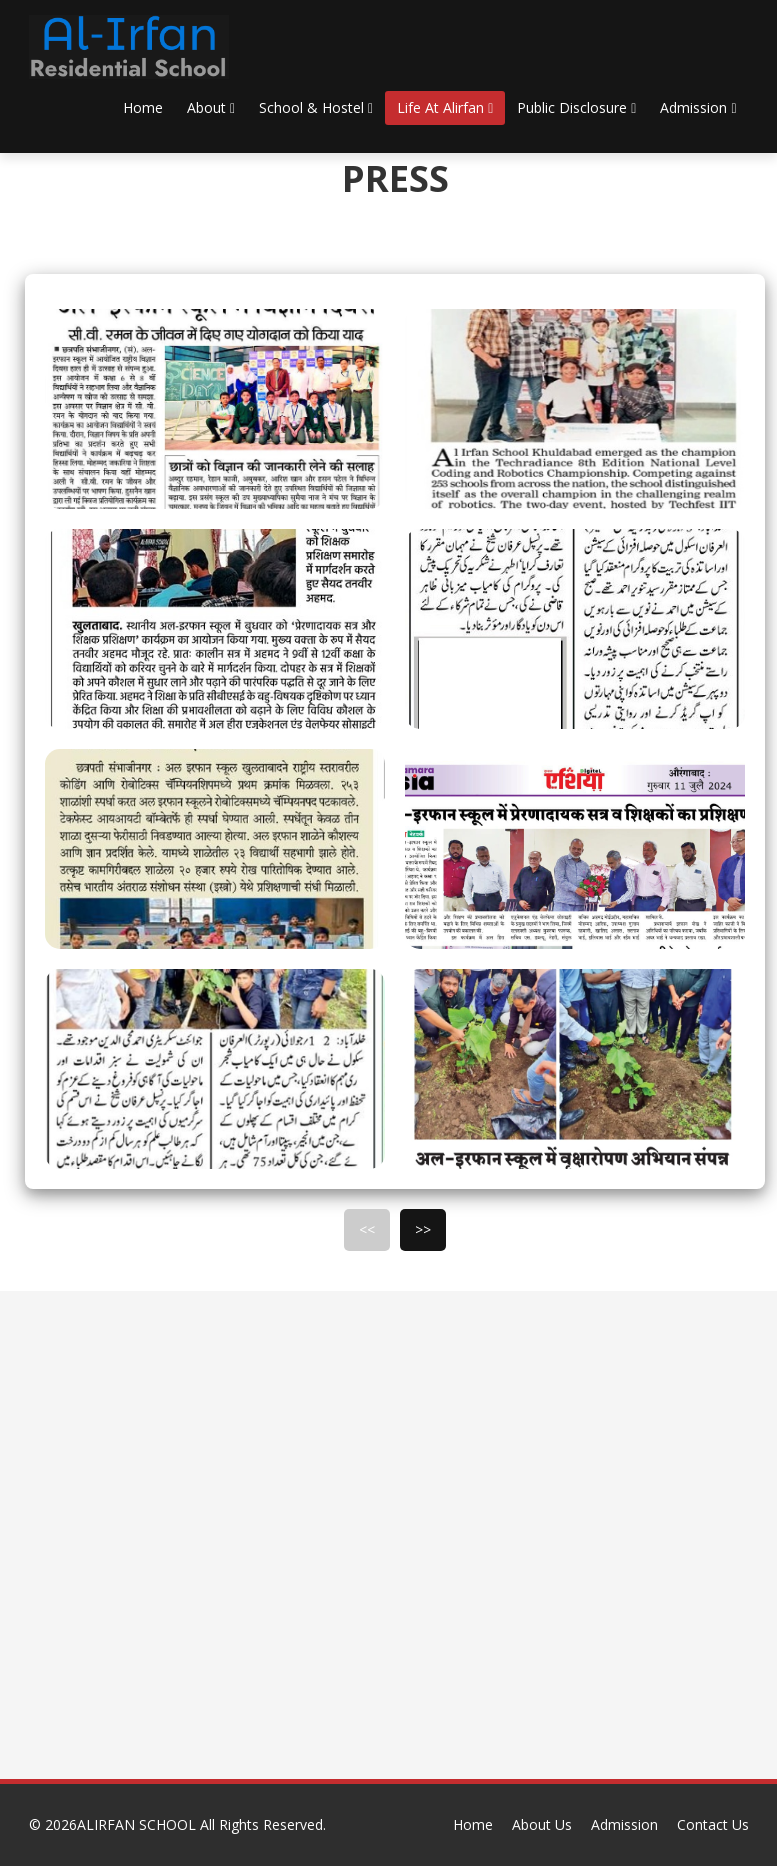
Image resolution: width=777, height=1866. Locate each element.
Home (143, 107)
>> (423, 1229)
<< (367, 1229)
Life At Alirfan (445, 107)
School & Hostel (316, 107)
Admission (698, 107)
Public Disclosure (576, 107)
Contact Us (713, 1824)
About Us (542, 1824)
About (211, 107)
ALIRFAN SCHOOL (138, 1824)
